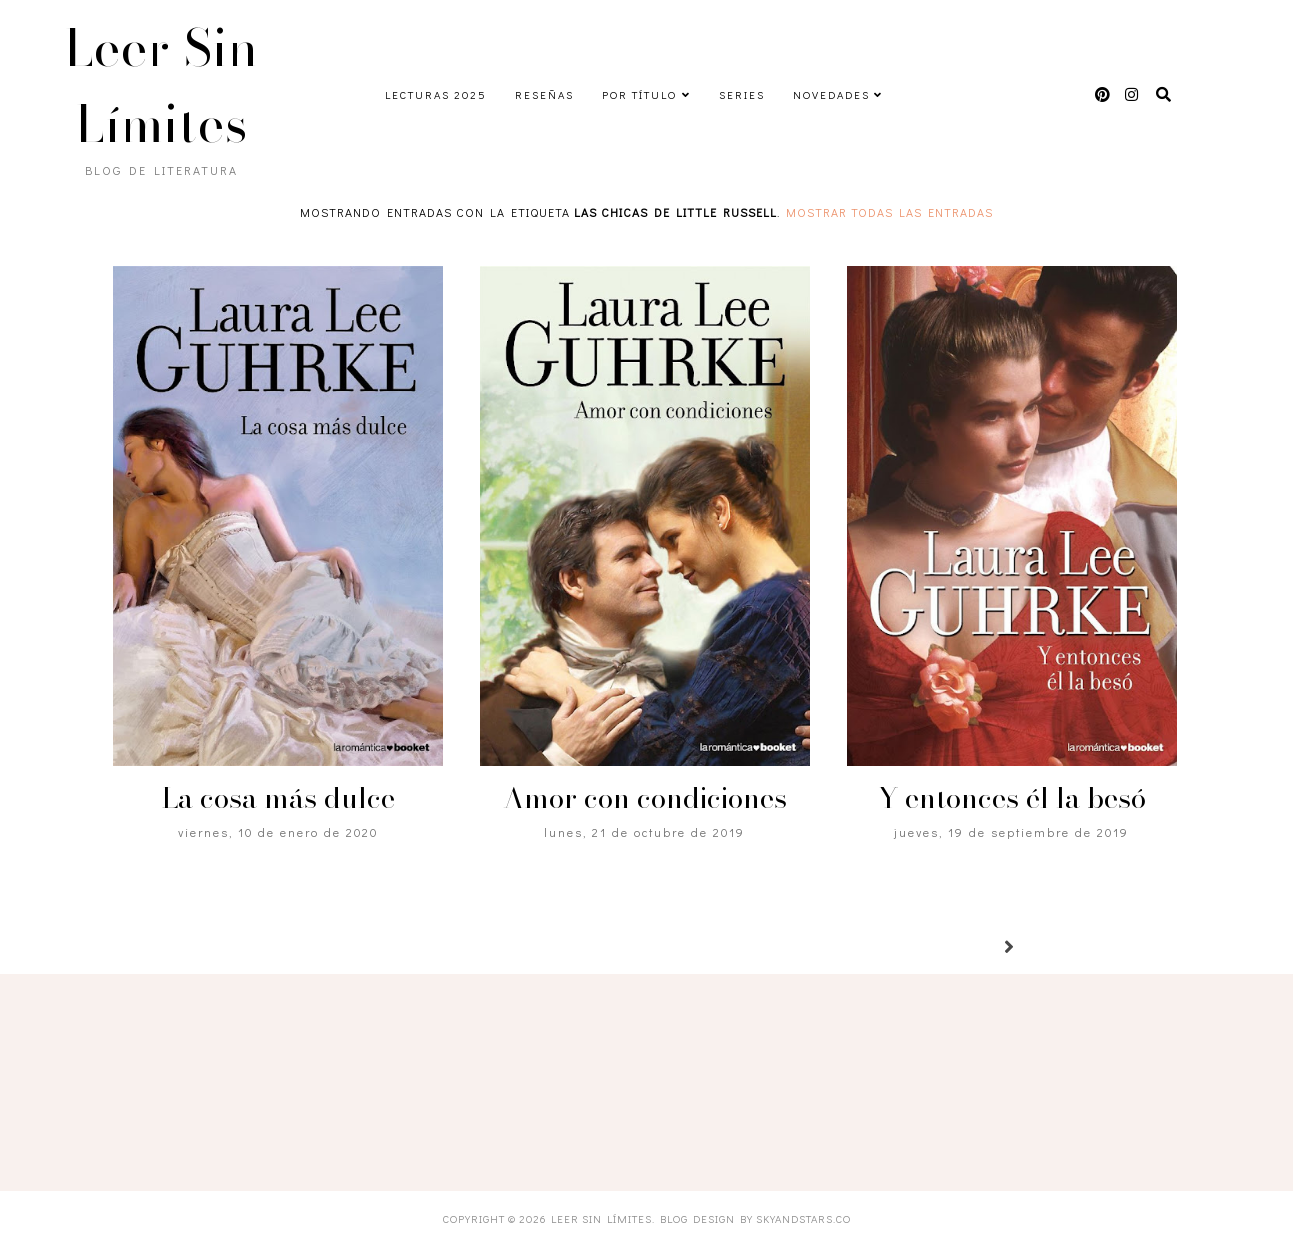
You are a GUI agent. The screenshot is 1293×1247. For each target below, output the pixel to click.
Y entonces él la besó (1012, 797)
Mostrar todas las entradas (889, 212)
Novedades (831, 94)
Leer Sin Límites (162, 86)
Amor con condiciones (645, 797)
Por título (639, 94)
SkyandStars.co (803, 1218)
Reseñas (544, 94)
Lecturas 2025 (436, 94)
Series (742, 94)
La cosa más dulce (278, 797)
